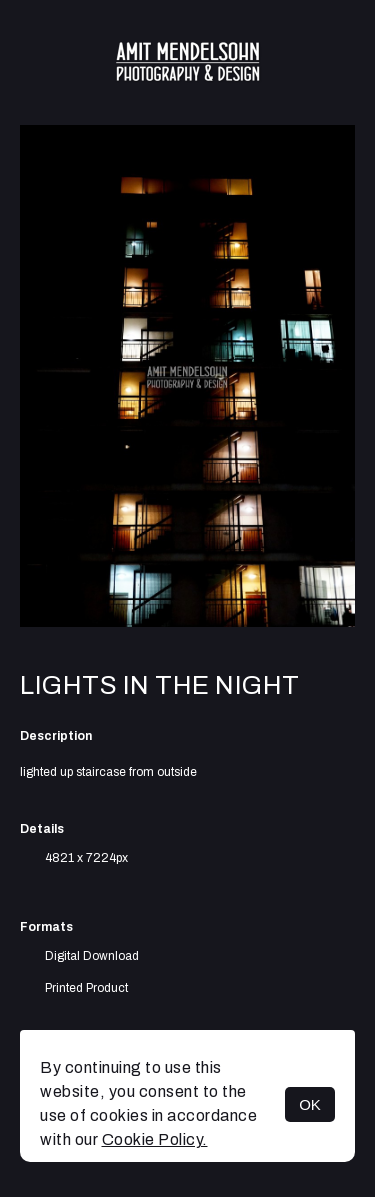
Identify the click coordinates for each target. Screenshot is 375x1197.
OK (310, 1104)
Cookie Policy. (155, 1139)
